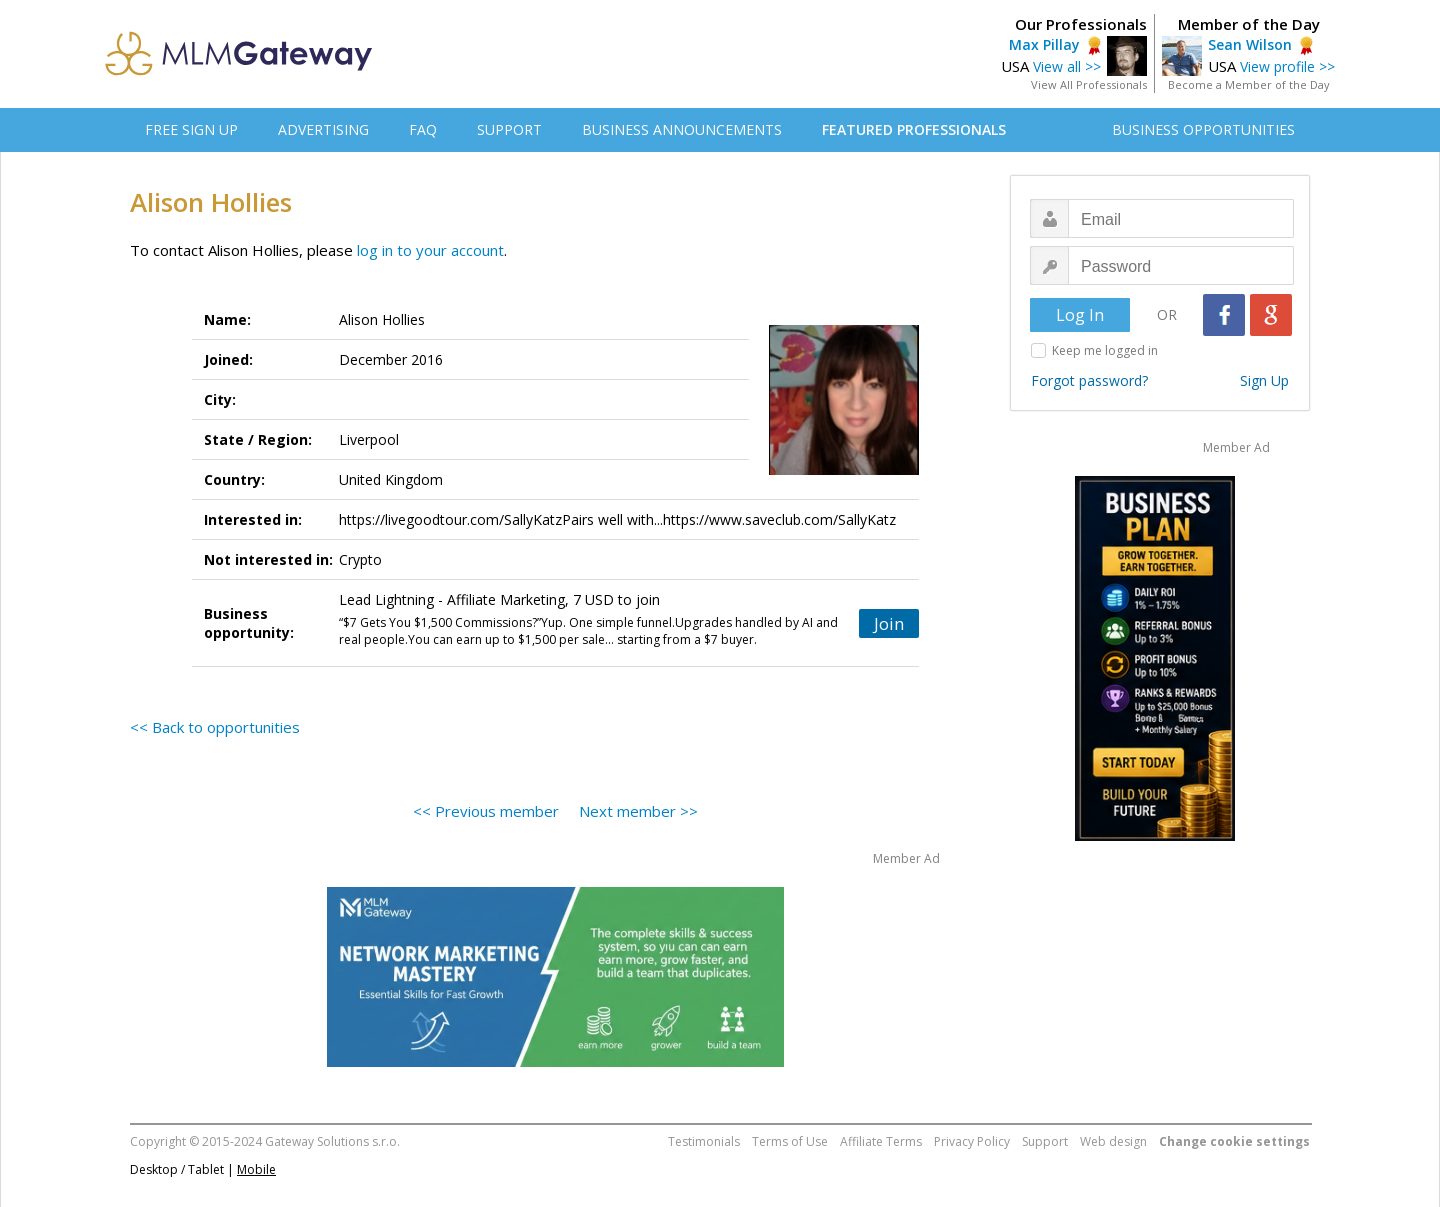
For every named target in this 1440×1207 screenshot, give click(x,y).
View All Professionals (1089, 84)
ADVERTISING (323, 129)
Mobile (256, 1169)
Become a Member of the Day (1249, 84)
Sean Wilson (1250, 44)
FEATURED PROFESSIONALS (914, 129)
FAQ (423, 129)
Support (1045, 1141)
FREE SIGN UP (191, 129)
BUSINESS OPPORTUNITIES (1203, 129)
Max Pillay (1044, 44)
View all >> (1067, 66)
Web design (1113, 1141)
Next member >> (638, 811)
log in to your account (430, 250)
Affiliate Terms (881, 1141)
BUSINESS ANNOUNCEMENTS (682, 129)
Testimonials (704, 1141)
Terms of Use (790, 1141)
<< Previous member (486, 811)
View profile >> (1287, 66)
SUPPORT (509, 129)
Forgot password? (1089, 380)
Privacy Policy (972, 1141)
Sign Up (1264, 380)
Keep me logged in (1105, 350)
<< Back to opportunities (215, 727)
